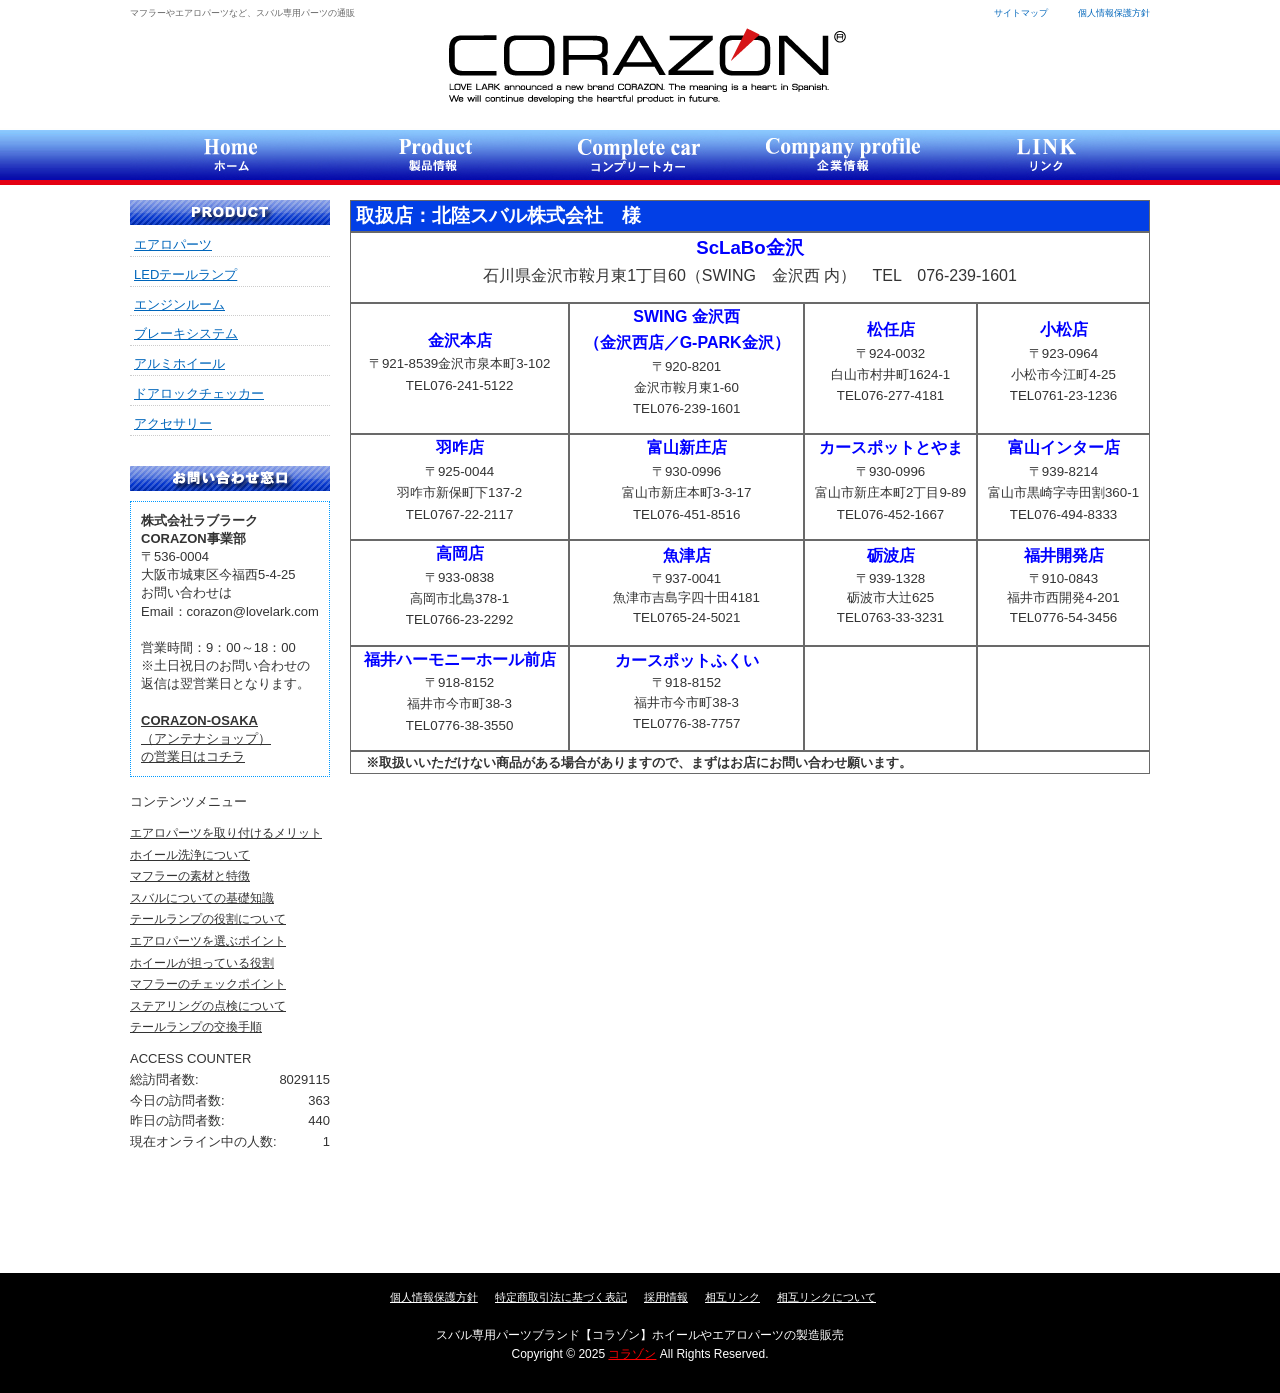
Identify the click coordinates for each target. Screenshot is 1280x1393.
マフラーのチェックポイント (208, 984)
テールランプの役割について (208, 919)
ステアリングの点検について (208, 1006)
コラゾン (646, 65)
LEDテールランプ (185, 274)
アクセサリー (173, 423)
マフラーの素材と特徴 (190, 876)
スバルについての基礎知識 (202, 898)
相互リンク (732, 1297)
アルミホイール (179, 363)
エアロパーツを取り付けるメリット (226, 833)
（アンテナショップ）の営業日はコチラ (206, 738)
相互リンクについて (826, 1297)
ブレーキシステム (186, 333)
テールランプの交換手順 (196, 1027)
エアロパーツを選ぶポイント (208, 941)
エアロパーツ (173, 244)
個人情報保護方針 (1114, 13)
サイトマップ (1021, 13)
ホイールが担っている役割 (202, 963)
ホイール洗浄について (190, 855)
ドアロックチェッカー (199, 393)
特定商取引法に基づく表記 (561, 1297)
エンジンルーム (179, 304)
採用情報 (666, 1297)
